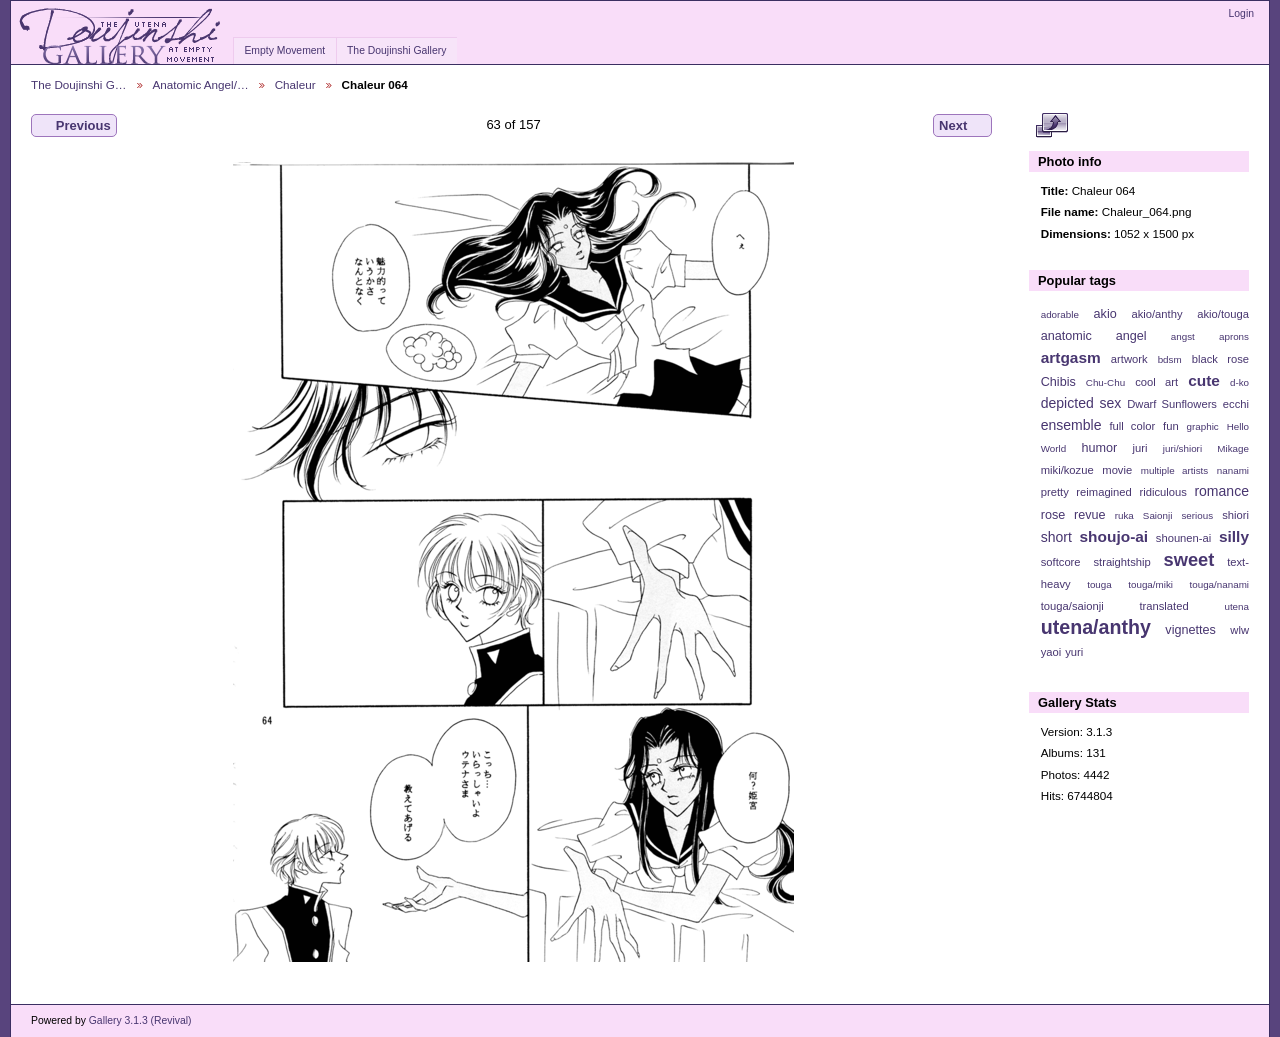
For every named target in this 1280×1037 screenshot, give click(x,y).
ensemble (1071, 425)
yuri (1074, 652)
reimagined (1104, 492)
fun (1171, 426)
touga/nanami (1219, 584)
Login (1241, 13)
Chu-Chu (1105, 382)
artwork (1129, 359)
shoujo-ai (1114, 536)
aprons (1234, 336)
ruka (1124, 515)
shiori (1235, 515)
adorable (1060, 314)
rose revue (1073, 515)
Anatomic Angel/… (201, 84)
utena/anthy (1096, 627)
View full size (1051, 126)
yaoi (1051, 652)
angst (1183, 336)
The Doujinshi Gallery (396, 50)
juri (1140, 448)
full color (1132, 426)
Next (962, 126)
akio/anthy (1156, 314)
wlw (1239, 630)
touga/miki (1150, 584)
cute (1204, 380)
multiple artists (1174, 470)
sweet (1189, 559)
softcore (1061, 562)
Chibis (1058, 382)
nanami (1233, 470)
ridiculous (1162, 492)
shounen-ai (1184, 538)
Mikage (1233, 448)
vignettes (1190, 630)
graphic (1203, 426)
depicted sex (1081, 403)
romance (1221, 491)
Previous (74, 126)
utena (1236, 606)
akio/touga (1223, 314)
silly (1234, 536)
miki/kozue (1067, 470)
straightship (1121, 562)
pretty (1055, 492)
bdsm (1170, 359)
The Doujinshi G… (79, 84)
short (1056, 537)
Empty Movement (284, 50)
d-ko (1239, 382)
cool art (1156, 382)
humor (1099, 448)
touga (1099, 584)
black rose (1220, 359)
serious (1197, 515)
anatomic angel (1094, 336)
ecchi (1236, 404)
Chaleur (295, 84)
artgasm (1071, 357)
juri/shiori (1182, 448)
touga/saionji (1072, 606)
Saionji (1157, 515)
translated (1163, 606)
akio (1105, 314)
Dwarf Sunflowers (1172, 404)
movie (1117, 470)
